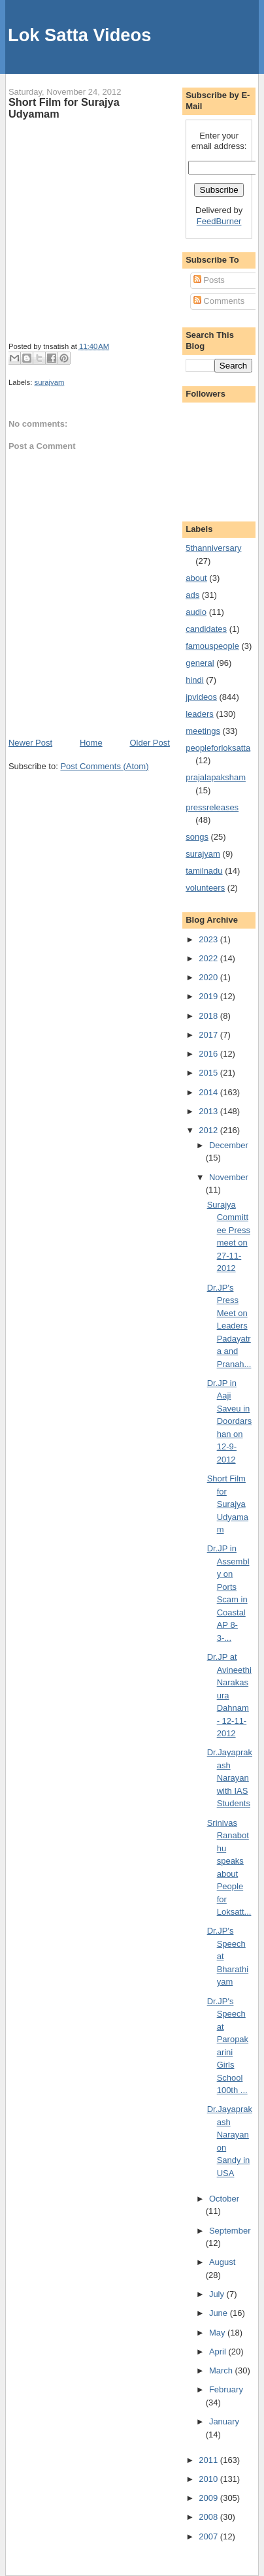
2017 (209, 1035)
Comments (218, 301)
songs (197, 837)
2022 (209, 958)
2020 (209, 977)
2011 (209, 2460)
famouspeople (212, 646)
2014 (209, 1092)
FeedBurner (219, 221)
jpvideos (201, 697)
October (224, 2199)
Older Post (149, 743)
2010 (209, 2479)
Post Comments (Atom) (104, 766)
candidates (206, 629)
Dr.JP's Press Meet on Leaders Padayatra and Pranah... (229, 1326)
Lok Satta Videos (79, 35)
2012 (209, 1130)
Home (91, 743)
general (200, 663)
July (218, 2294)
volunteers (205, 888)
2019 (209, 996)
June (219, 2313)
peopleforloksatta (218, 748)
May (218, 2332)
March (222, 2370)
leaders (200, 714)
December (228, 1145)
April (219, 2351)
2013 (209, 1111)
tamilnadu (204, 871)
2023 (209, 939)
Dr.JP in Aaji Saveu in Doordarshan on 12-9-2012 (229, 1421)
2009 (209, 2498)
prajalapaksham (216, 777)
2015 (209, 1073)
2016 (209, 1054)
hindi (194, 680)
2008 (209, 2517)
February (226, 2389)
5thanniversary (213, 548)
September (230, 2231)
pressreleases (212, 807)
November (228, 1177)
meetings (203, 731)
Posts (209, 280)
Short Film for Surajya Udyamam (64, 108)
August (222, 2262)
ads (192, 595)
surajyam (50, 382)
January (224, 2421)
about (196, 578)
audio (196, 612)
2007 (209, 2536)
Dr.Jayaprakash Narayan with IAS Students (229, 1777)
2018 (209, 1016)
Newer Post (30, 743)
